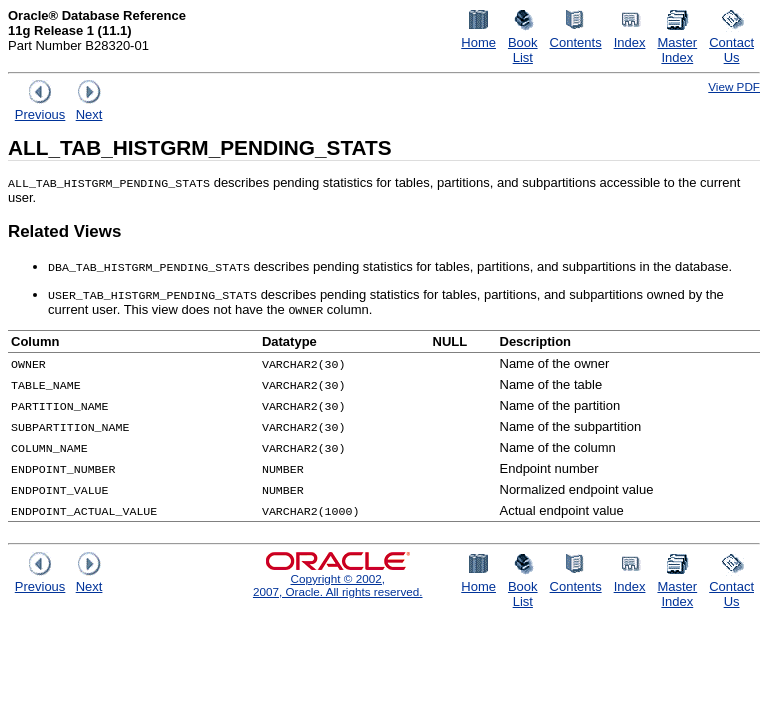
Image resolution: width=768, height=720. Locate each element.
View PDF (734, 86)
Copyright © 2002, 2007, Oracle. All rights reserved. (338, 585)
